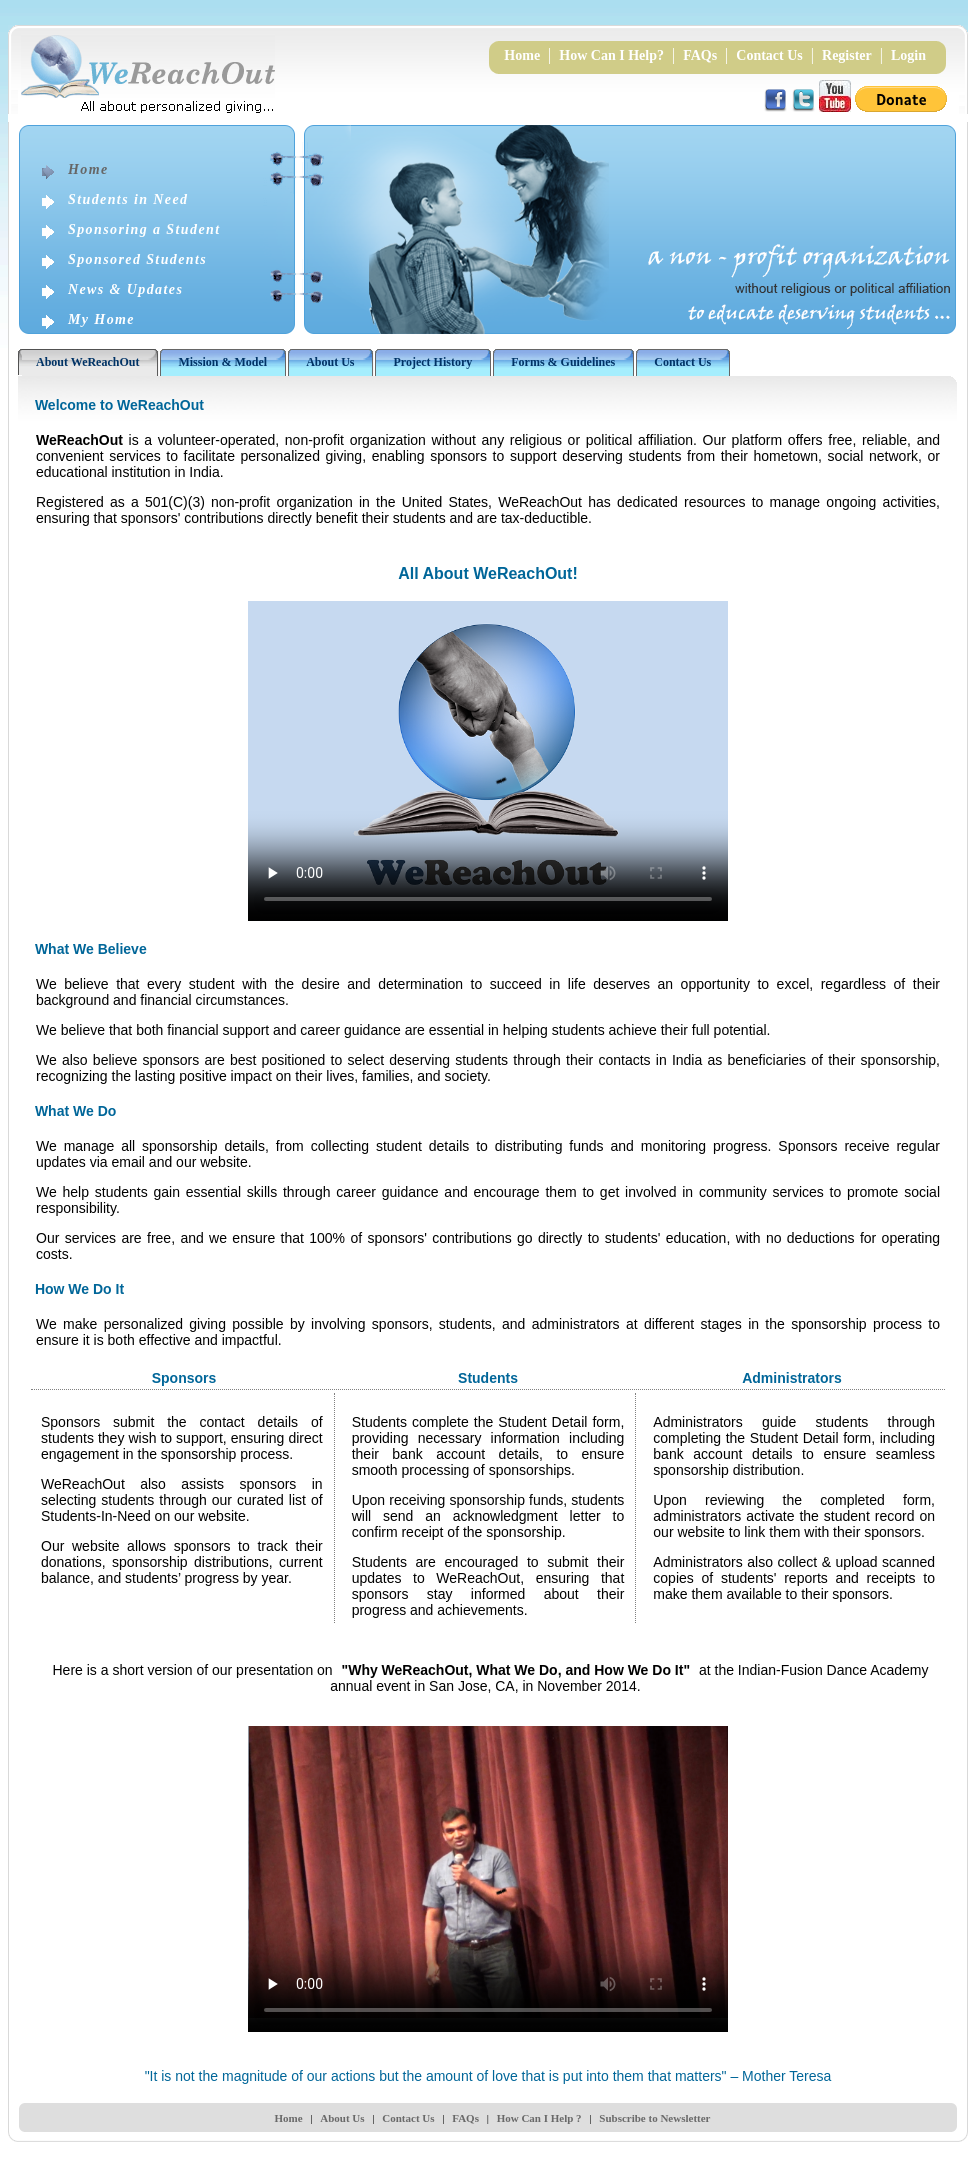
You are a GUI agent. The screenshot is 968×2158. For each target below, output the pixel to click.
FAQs (700, 55)
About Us (342, 2118)
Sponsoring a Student (144, 229)
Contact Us (769, 55)
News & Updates (125, 289)
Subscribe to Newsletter (654, 2118)
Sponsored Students (137, 259)
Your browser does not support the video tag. (488, 761)
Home (522, 55)
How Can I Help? (611, 55)
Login (908, 55)
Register (847, 55)
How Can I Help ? (539, 2118)
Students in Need (128, 199)
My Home (101, 319)
